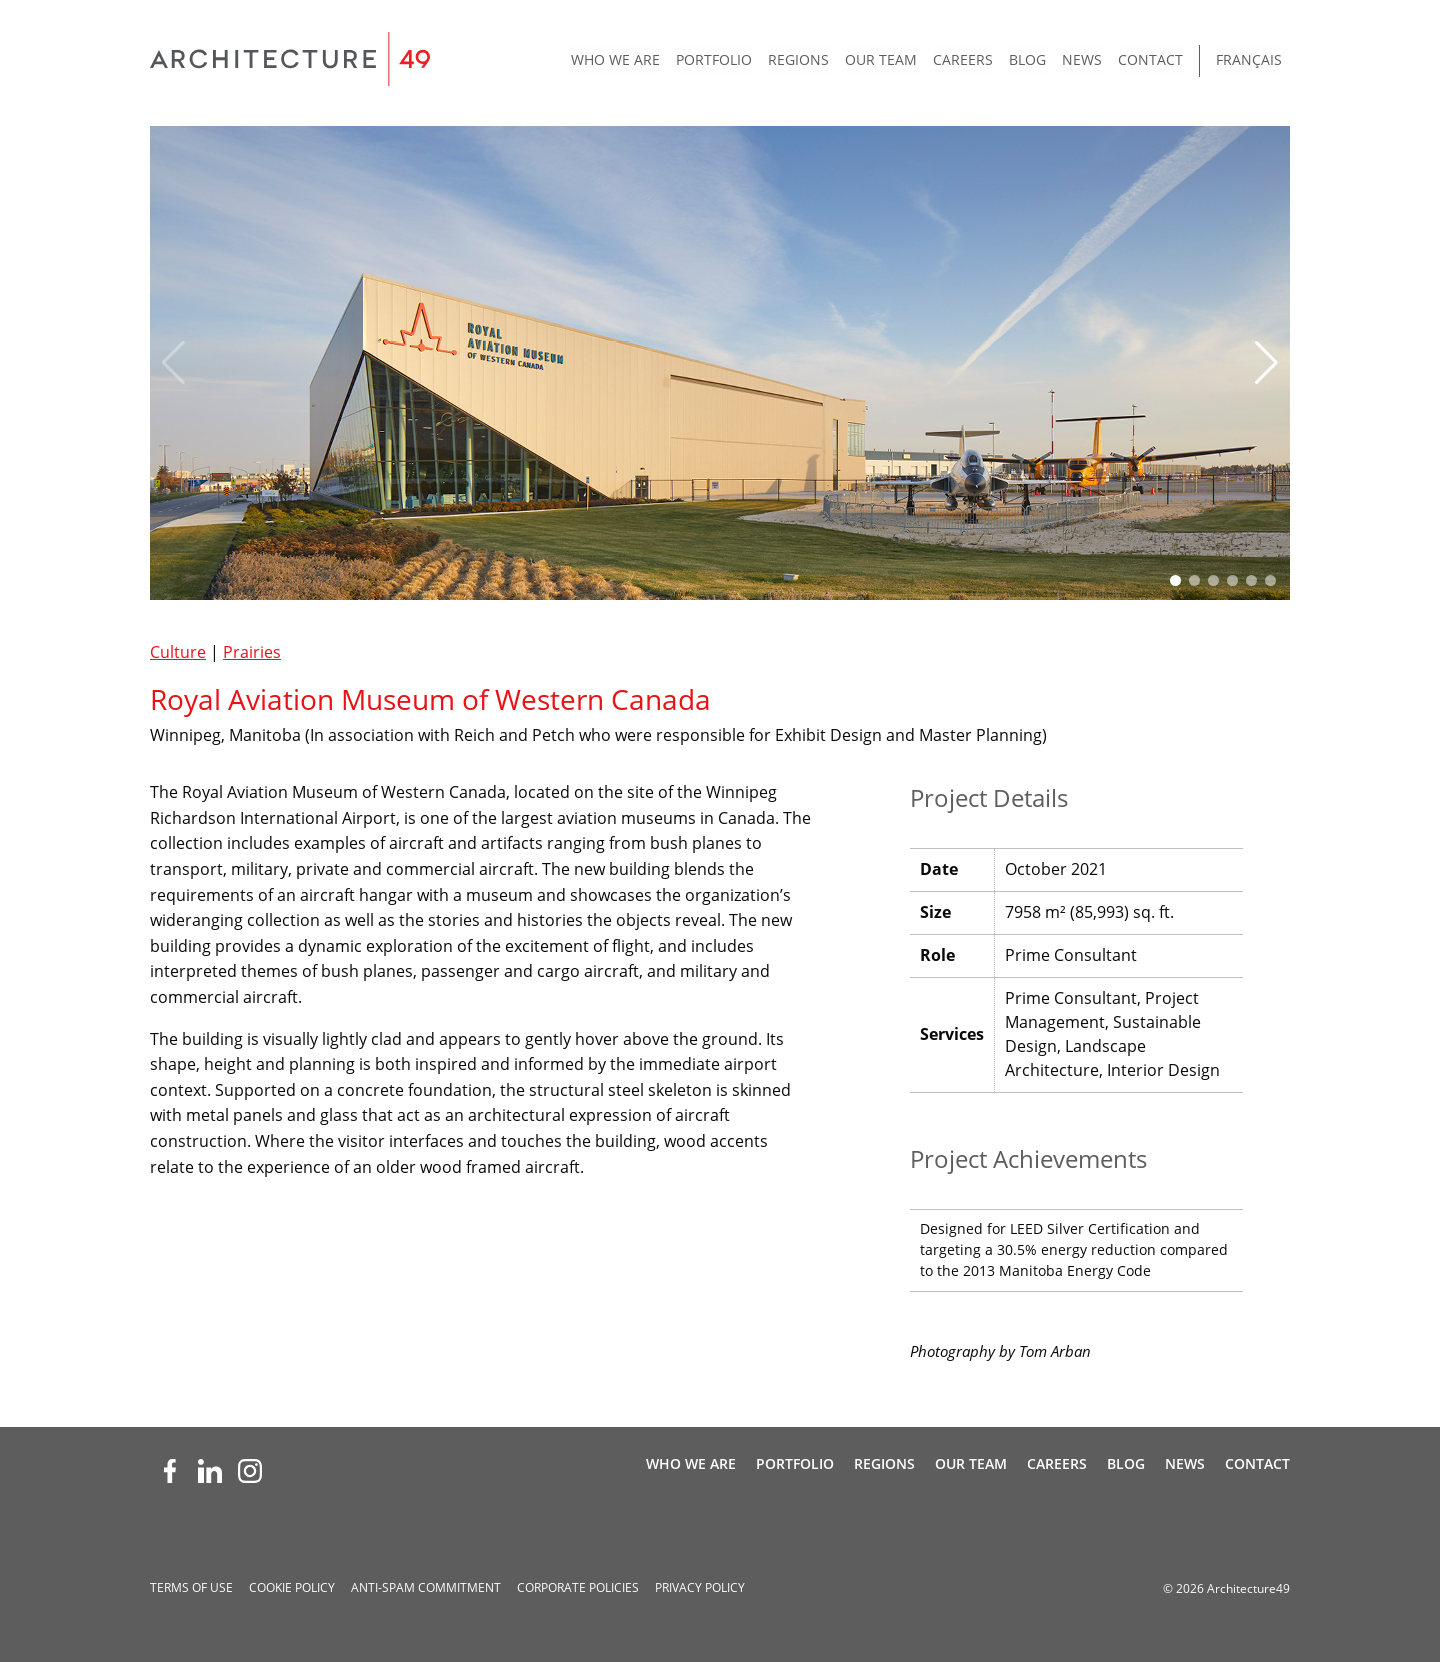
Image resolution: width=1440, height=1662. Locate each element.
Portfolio (714, 59)
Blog (1027, 59)
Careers (963, 59)
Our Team (881, 59)
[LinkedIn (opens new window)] (210, 1471)
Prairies (252, 652)
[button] (1266, 363)
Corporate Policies (578, 1587)
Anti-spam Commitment (426, 1587)
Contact (1150, 59)
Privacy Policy (700, 1587)
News (1082, 59)
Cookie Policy (292, 1587)
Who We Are (615, 59)
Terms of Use (191, 1587)
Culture (178, 652)
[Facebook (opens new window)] (170, 1471)
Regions (798, 59)
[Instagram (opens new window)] (250, 1471)
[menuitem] (615, 61)
